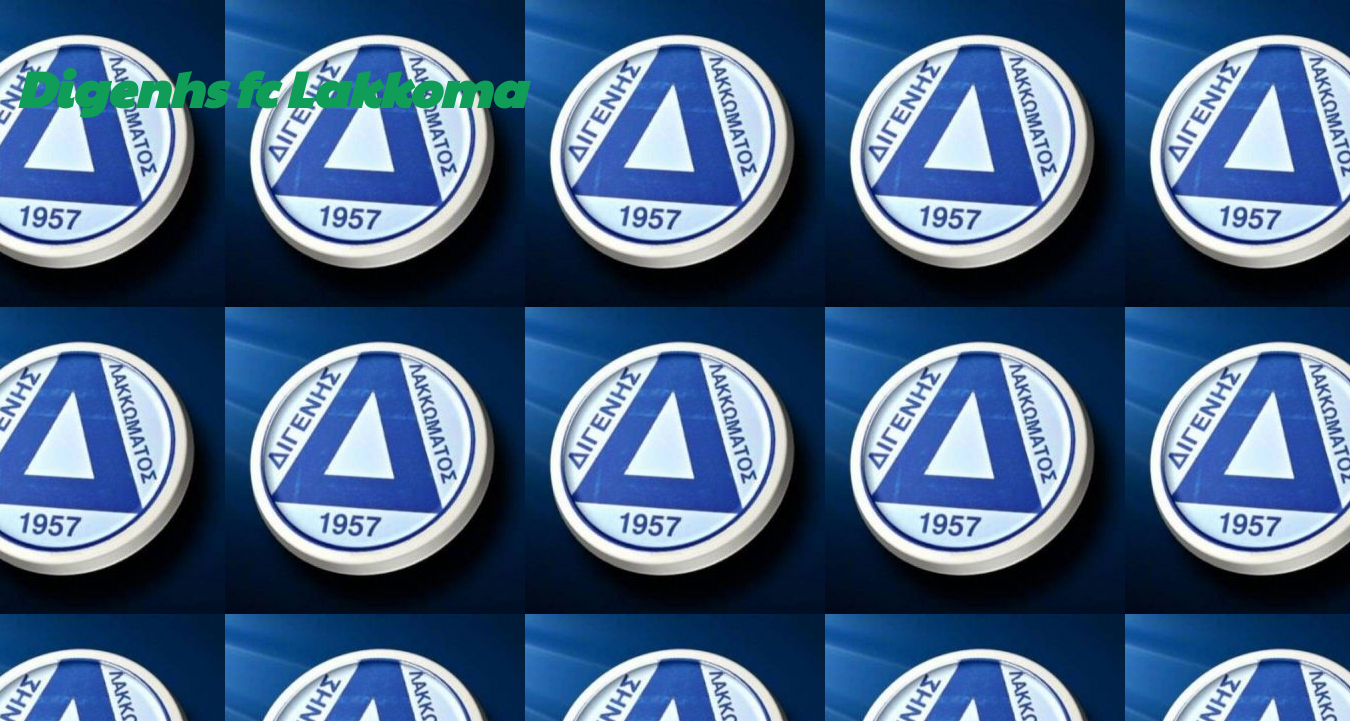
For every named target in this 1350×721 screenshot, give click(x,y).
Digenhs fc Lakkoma (270, 87)
